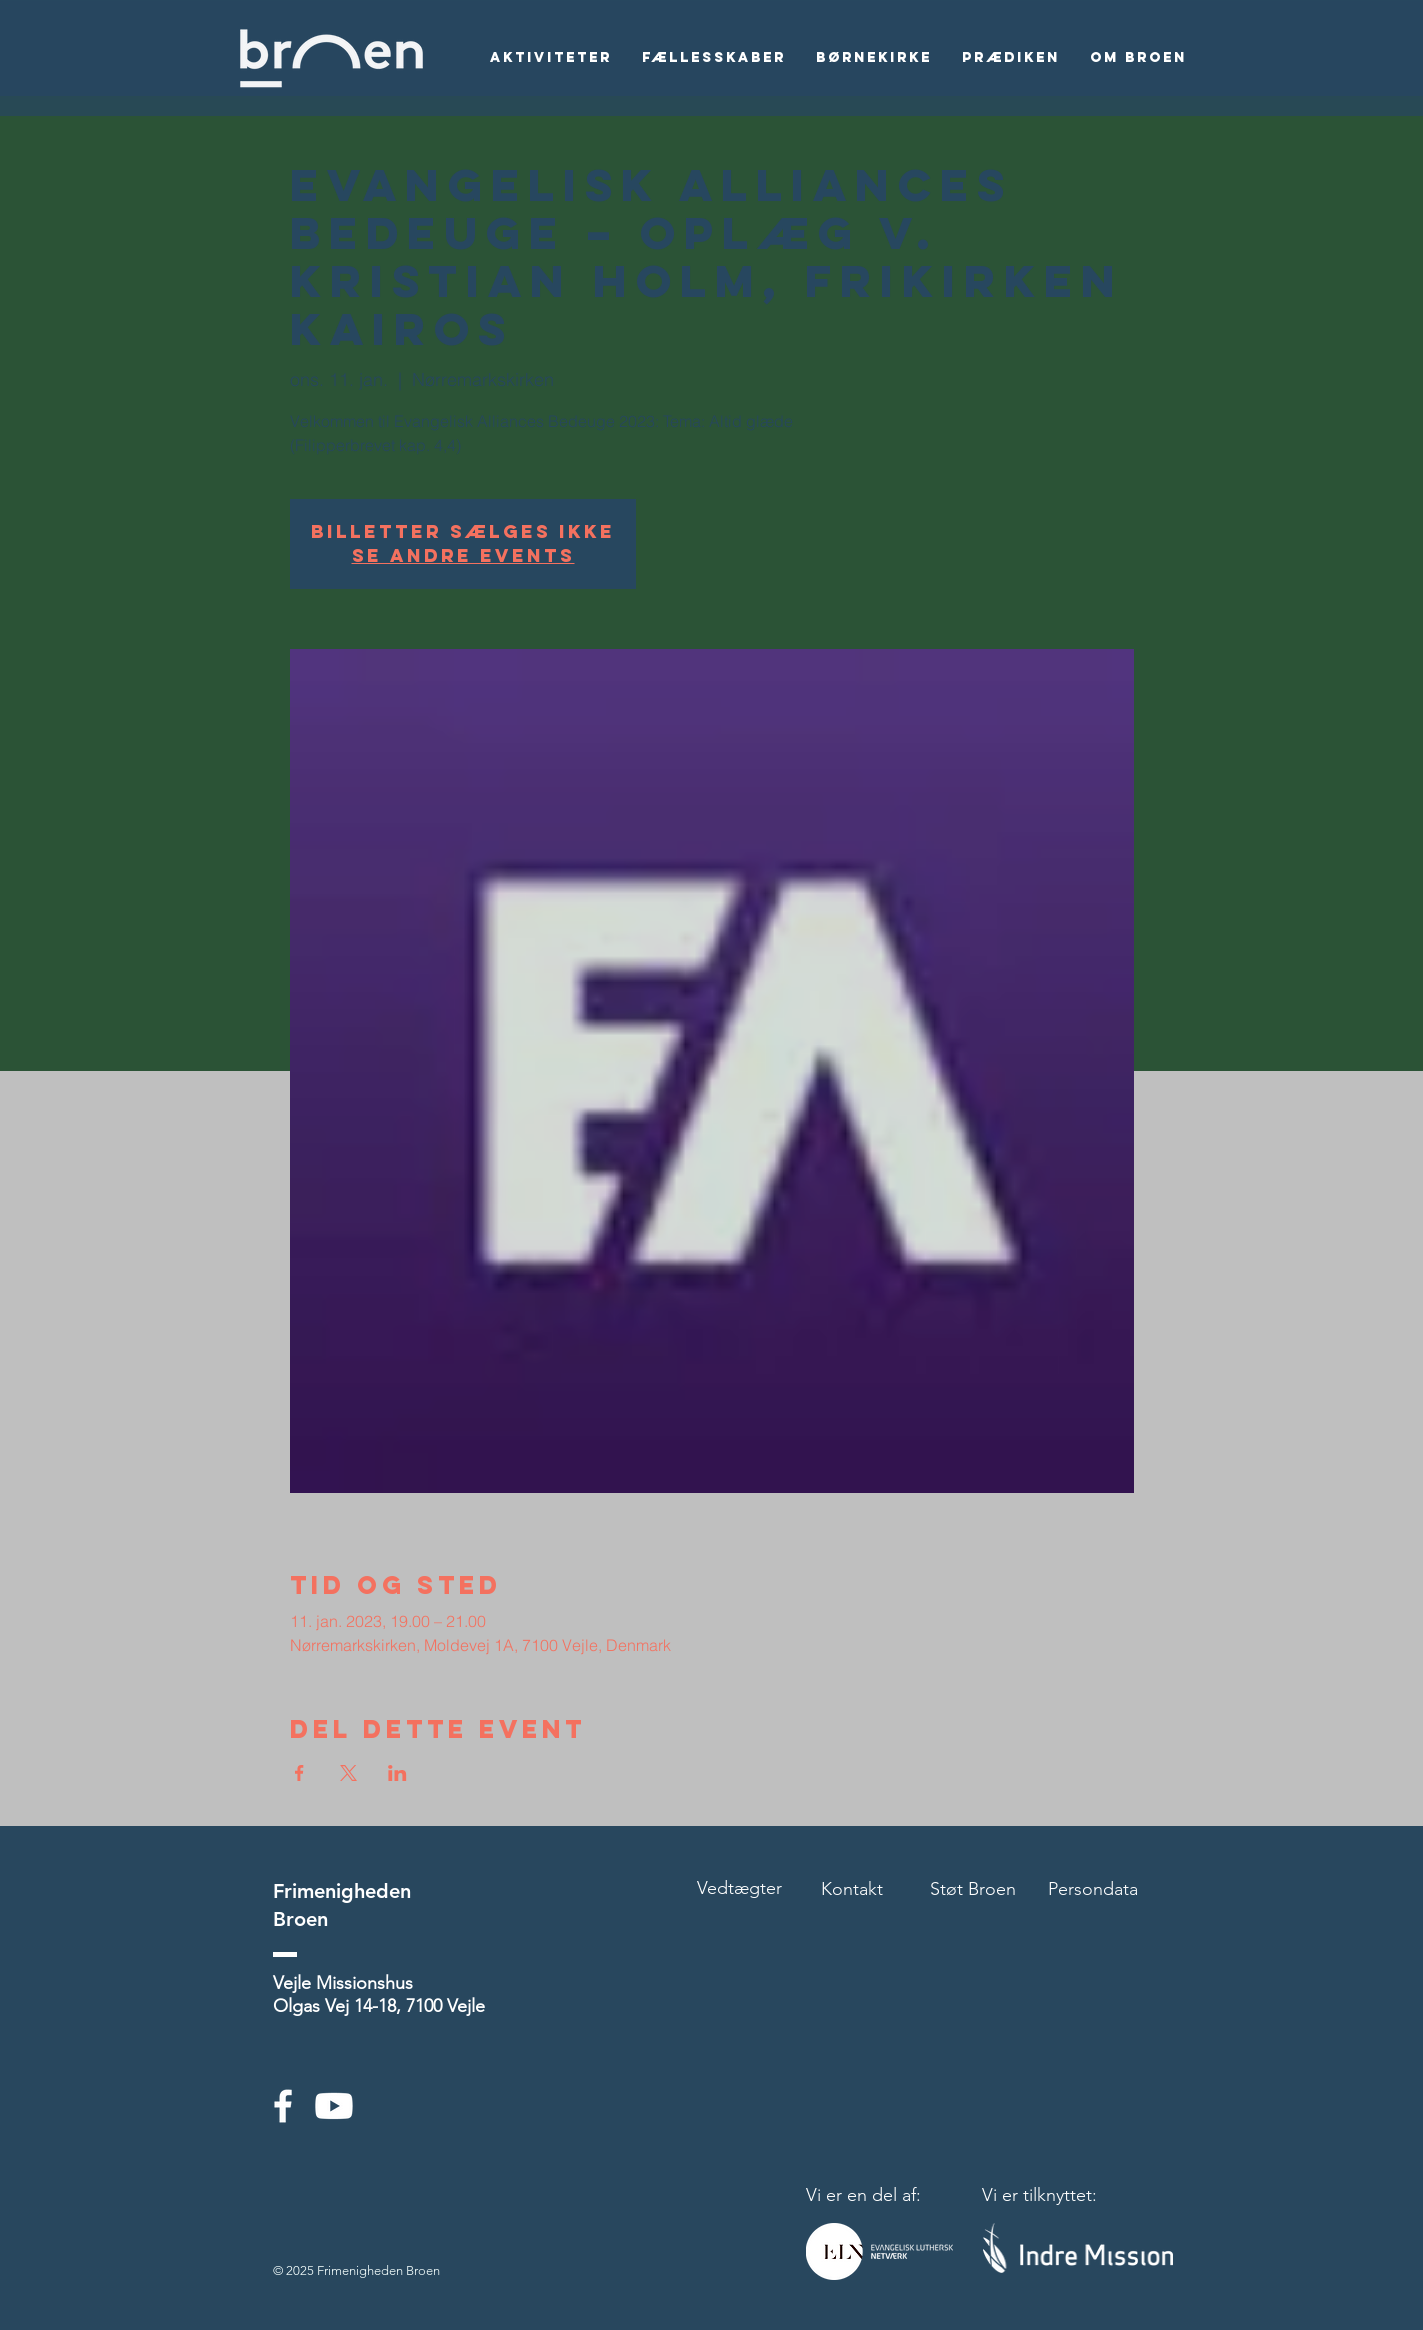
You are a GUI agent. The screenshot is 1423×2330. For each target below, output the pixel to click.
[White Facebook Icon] (283, 2106)
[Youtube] (334, 2106)
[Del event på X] (348, 1773)
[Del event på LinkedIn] (397, 1773)
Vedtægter (739, 1888)
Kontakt (852, 1889)
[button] (551, 58)
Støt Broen (973, 1889)
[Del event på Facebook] (299, 1773)
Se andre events (463, 555)
